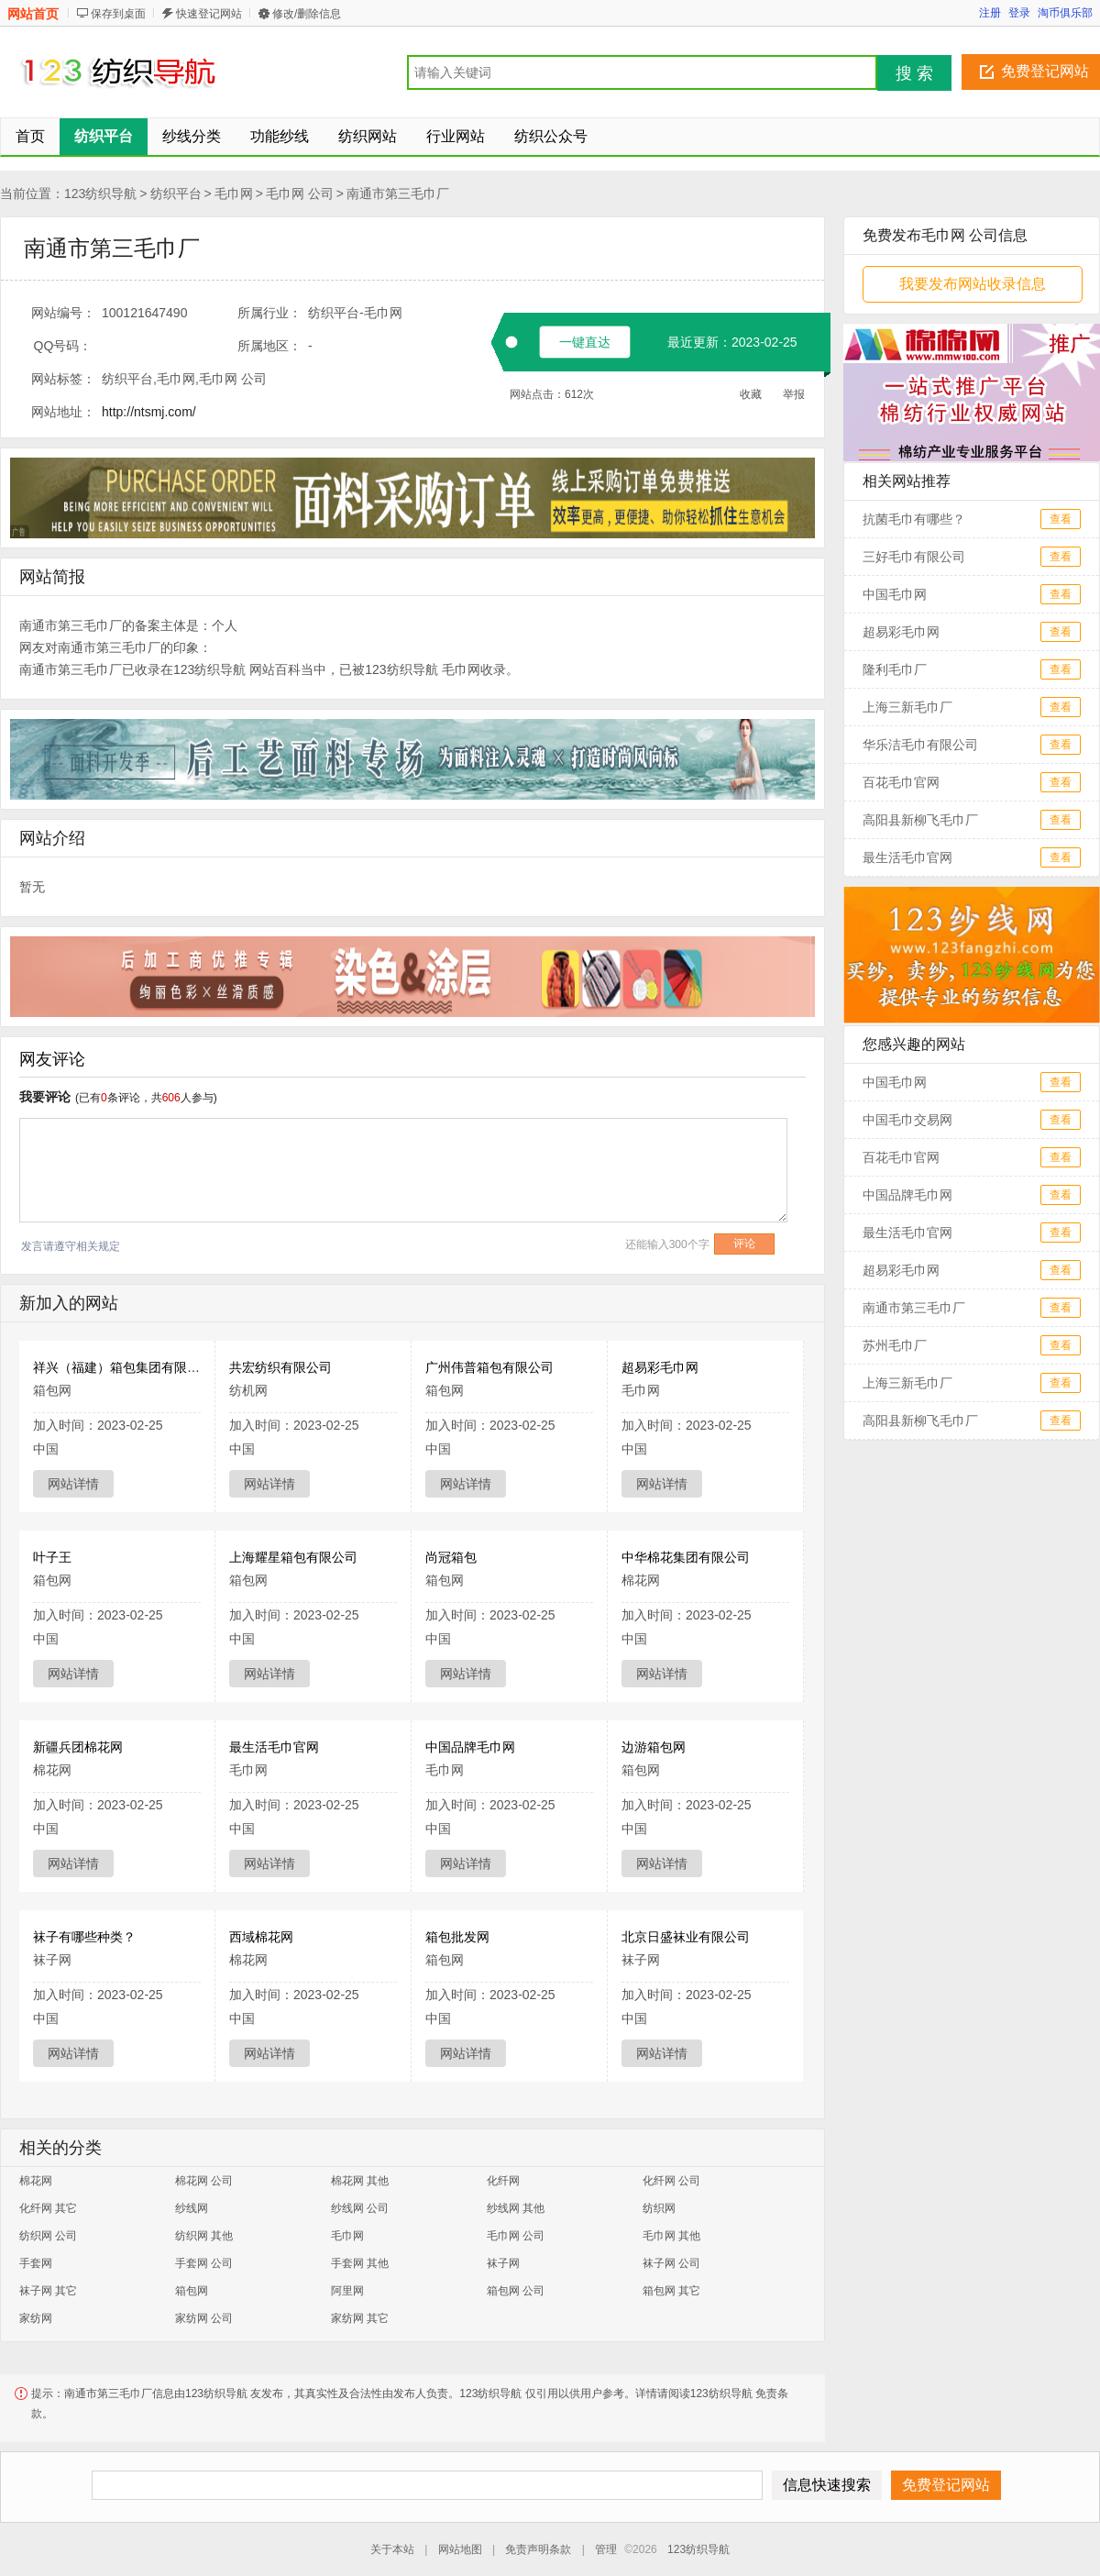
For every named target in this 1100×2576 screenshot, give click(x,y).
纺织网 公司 (48, 2235)
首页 (30, 136)
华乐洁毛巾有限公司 (920, 744)
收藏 (751, 394)
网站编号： (63, 312)
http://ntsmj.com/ (149, 411)
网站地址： (63, 411)
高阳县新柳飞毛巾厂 (920, 820)
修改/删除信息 (306, 13)
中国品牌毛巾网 (470, 1747)
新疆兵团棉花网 (78, 1747)
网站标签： (63, 378)
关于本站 (392, 2549)
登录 (1019, 12)
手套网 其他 (360, 2263)
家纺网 (35, 2318)
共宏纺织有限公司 (280, 1367)
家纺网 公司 (204, 2318)
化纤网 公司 (671, 2180)
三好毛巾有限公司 (914, 556)
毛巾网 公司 (300, 193)
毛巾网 (233, 193)
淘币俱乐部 (1065, 12)
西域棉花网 (261, 1936)
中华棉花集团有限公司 (686, 1557)
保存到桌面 (118, 13)
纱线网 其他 (515, 2208)
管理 (606, 2549)
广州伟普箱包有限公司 (489, 1367)
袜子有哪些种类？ (84, 1936)
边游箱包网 (654, 1747)
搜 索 (914, 73)
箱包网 (191, 2290)
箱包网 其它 (671, 2290)
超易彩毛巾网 (660, 1367)
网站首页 (33, 13)
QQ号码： (63, 345)
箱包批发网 (457, 1936)
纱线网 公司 (360, 2208)
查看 (1061, 519)
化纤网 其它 (48, 2208)
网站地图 (460, 2549)
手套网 (35, 2263)
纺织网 (659, 2208)
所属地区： (269, 345)
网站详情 (73, 1483)
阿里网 (347, 2290)
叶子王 (52, 1557)
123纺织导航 (100, 193)
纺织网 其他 (204, 2235)
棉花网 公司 (204, 2180)
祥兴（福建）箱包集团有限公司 (123, 1367)
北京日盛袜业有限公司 (686, 1936)
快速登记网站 (209, 13)
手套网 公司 (204, 2263)
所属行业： (269, 312)
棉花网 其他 (360, 2180)
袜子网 (503, 2263)
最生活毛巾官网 (274, 1747)
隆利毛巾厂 (895, 669)
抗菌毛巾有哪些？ (914, 519)
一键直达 (584, 342)
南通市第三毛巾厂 (397, 193)
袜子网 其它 (48, 2290)
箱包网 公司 (515, 2290)
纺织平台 (176, 193)
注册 (990, 12)
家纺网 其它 (360, 2318)
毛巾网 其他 (671, 2235)
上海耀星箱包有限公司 (293, 1557)
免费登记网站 (1045, 71)
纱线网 (191, 2208)
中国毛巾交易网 (907, 1119)
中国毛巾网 (895, 594)
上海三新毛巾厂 (907, 707)
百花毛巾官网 (901, 782)
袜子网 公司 (671, 2263)
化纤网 (503, 2180)
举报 (794, 394)
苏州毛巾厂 (895, 1345)
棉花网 (35, 2180)
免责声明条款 (538, 2549)
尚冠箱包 (451, 1557)
